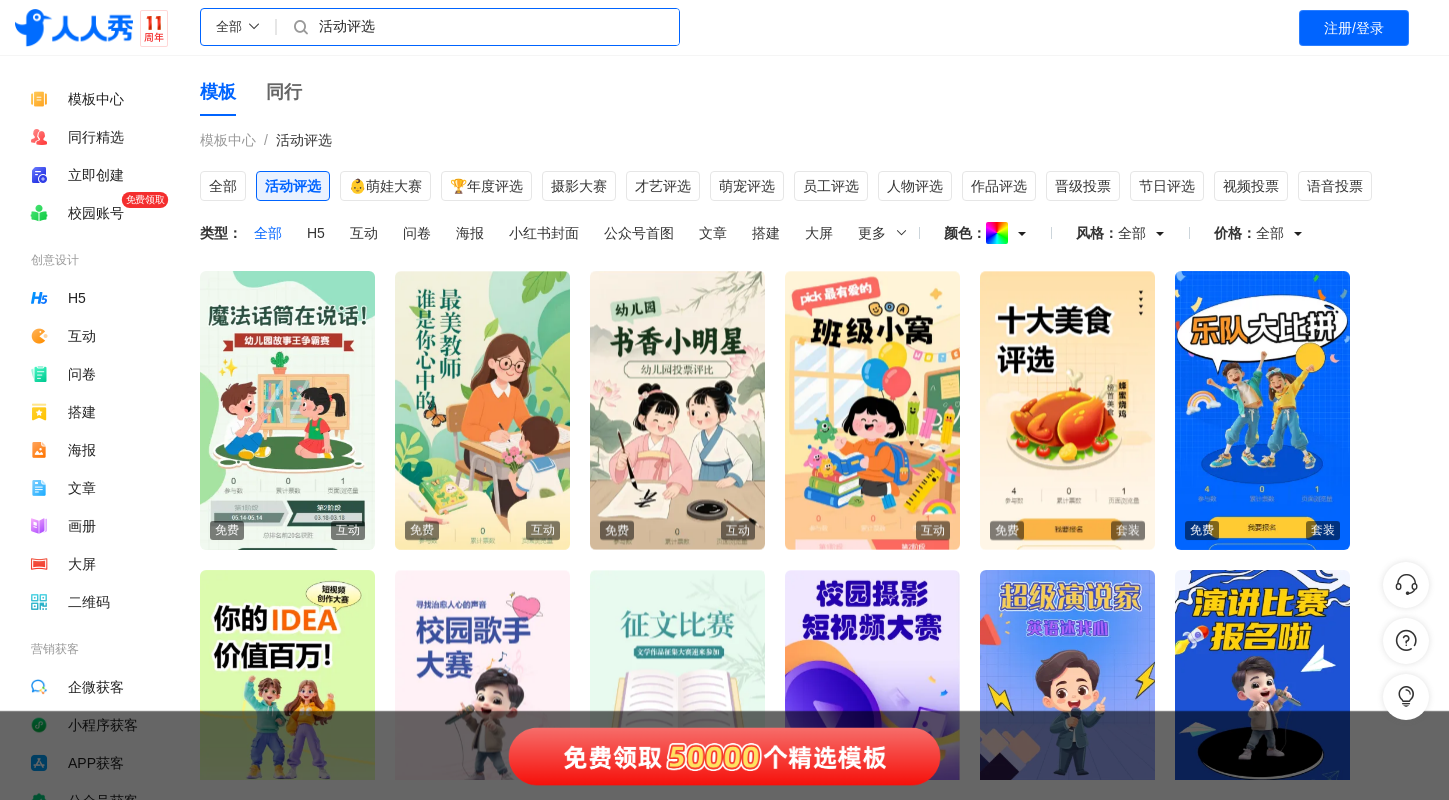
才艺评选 (663, 186)
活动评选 (304, 140)
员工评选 (831, 186)
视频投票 (1251, 186)
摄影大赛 (579, 186)
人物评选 (915, 186)
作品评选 (999, 186)
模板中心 (228, 140)
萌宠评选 (747, 186)
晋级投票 (1083, 186)
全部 (223, 186)
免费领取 (145, 199)
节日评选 (1167, 186)
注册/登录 (1354, 28)
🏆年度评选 (486, 186)
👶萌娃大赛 (385, 186)
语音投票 (1335, 186)
